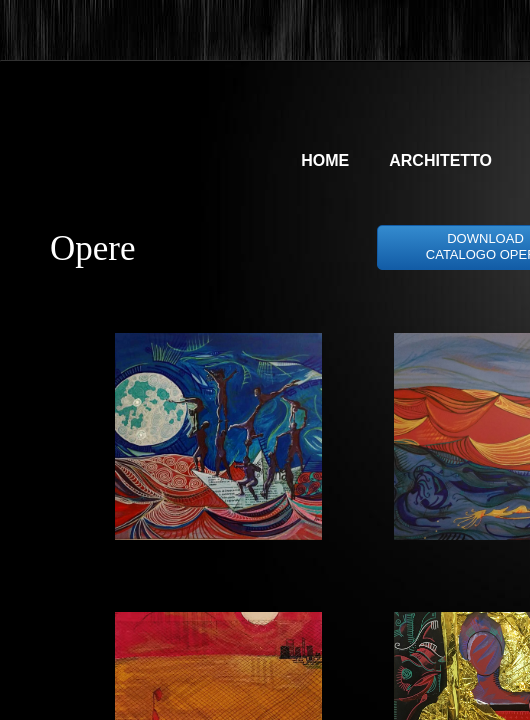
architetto (440, 160)
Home (325, 160)
